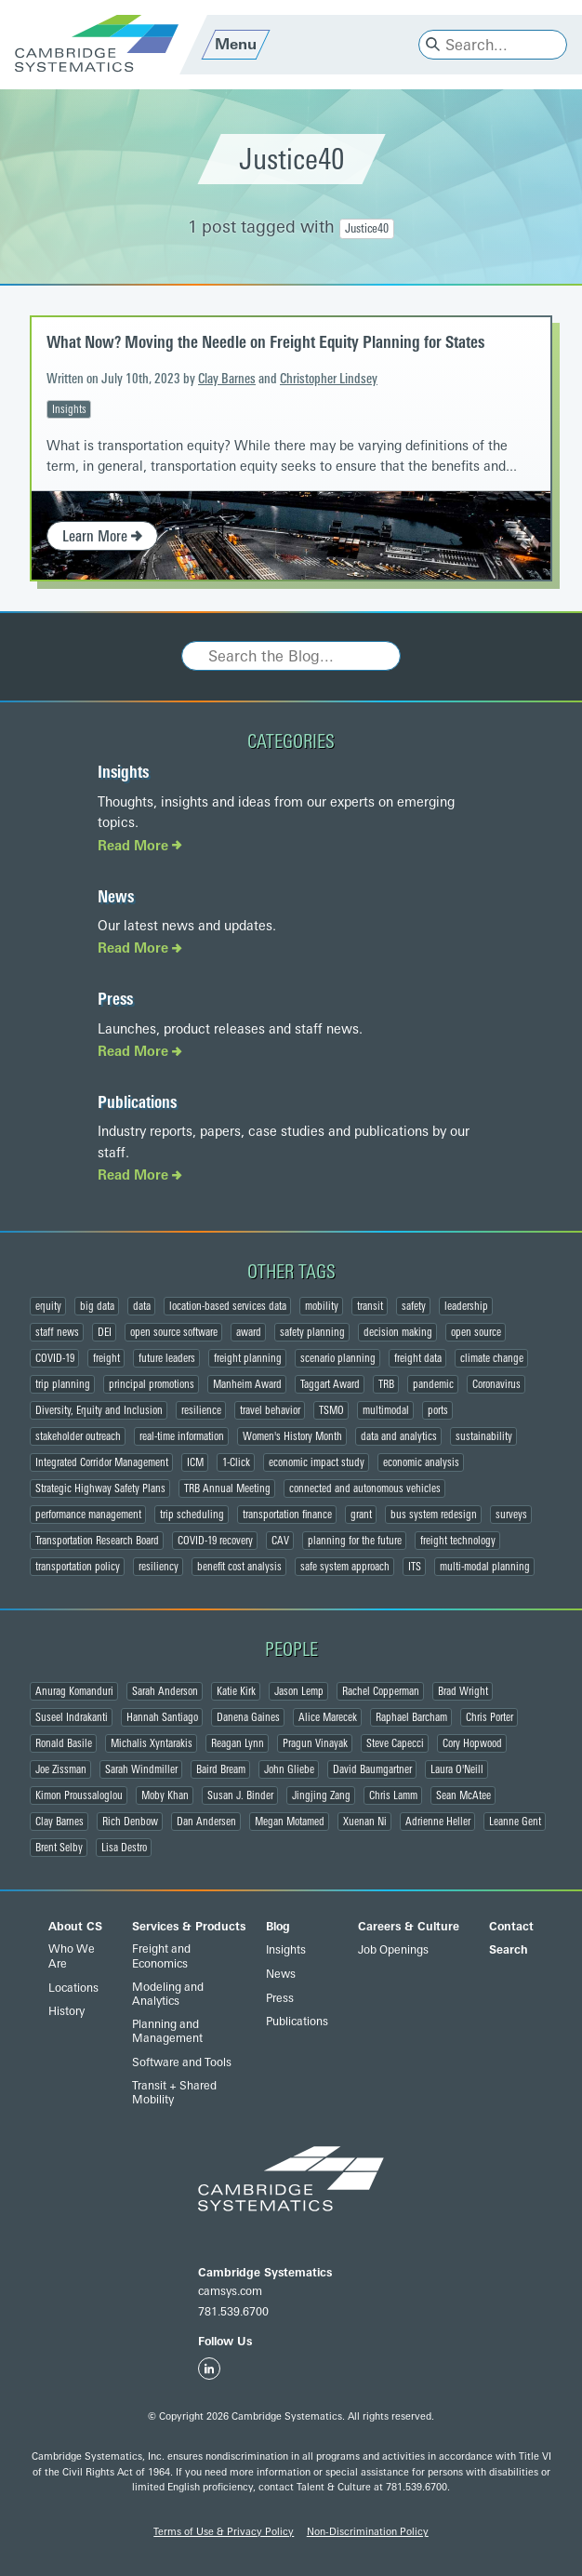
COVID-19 (54, 1358)
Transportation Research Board (97, 1540)
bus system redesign (433, 1514)
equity (48, 1306)
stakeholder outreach (78, 1436)
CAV (280, 1540)
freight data (418, 1358)
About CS (75, 1926)
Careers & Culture (408, 1926)
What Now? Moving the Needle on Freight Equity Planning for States (265, 342)
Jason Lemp (299, 1691)
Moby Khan (165, 1795)
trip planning (62, 1384)
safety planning (312, 1332)
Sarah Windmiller (141, 1769)
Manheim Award (247, 1384)
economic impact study (316, 1462)
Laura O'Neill (456, 1769)
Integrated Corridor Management (101, 1462)
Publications (137, 1102)
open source (476, 1332)
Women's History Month (292, 1436)
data (142, 1306)
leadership (466, 1306)
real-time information (181, 1436)
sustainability (484, 1436)
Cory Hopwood (472, 1743)
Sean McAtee (463, 1795)
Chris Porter (489, 1717)
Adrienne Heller (437, 1821)
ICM (195, 1462)
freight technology (458, 1540)
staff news (57, 1332)
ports (438, 1410)
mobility (321, 1306)
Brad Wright (463, 1691)
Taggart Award (330, 1384)
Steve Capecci (395, 1743)
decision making (398, 1332)
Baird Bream (220, 1769)
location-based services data (227, 1306)
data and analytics (399, 1436)
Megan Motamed (289, 1821)
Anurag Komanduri (74, 1691)
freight (106, 1358)
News (116, 897)
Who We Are (71, 1956)
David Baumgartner (372, 1769)
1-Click (236, 1462)
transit (370, 1306)
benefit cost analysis (239, 1566)
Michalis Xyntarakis (151, 1743)
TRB (386, 1384)
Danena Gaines (248, 1717)
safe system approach (345, 1566)
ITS (414, 1566)
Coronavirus (496, 1384)
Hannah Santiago (162, 1717)
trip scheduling (192, 1514)
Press (115, 999)
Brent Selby (59, 1847)
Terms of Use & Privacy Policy (223, 2532)
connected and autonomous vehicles (365, 1488)
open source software (174, 1332)
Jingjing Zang (321, 1795)
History (66, 2011)
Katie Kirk (236, 1691)
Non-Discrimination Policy (368, 2532)
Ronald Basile (63, 1743)
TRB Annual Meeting (227, 1488)
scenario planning (338, 1358)
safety (414, 1306)
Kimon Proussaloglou (79, 1795)
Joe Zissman (60, 1769)
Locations (73, 1988)
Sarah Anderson (165, 1691)
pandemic (433, 1384)
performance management (88, 1514)
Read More (140, 846)
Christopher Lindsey (328, 379)
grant (361, 1514)
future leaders (167, 1358)
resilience (201, 1410)
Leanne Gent (515, 1821)
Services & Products (188, 1926)
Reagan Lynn (237, 1743)
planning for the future (355, 1540)
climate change (491, 1358)
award (248, 1332)
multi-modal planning (485, 1566)
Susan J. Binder (240, 1795)
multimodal (386, 1410)
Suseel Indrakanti (71, 1717)
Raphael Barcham (411, 1717)
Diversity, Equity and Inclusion (99, 1410)
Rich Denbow (130, 1821)
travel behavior (270, 1410)
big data (97, 1306)
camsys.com (230, 2291)
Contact (511, 1926)
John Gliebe (289, 1769)
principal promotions (151, 1384)
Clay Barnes (227, 379)
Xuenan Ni (365, 1821)
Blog (278, 1926)
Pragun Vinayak (315, 1743)
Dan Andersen (206, 1821)
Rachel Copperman (380, 1691)
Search (508, 1949)
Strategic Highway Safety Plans (100, 1488)
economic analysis (421, 1462)
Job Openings (393, 1949)
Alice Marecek (327, 1717)
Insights (69, 409)
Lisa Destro (124, 1847)
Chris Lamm (393, 1795)
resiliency (159, 1566)
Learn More (102, 536)
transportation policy (77, 1566)
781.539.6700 (233, 2311)
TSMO (331, 1410)
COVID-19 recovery (215, 1540)
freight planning (248, 1358)
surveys (511, 1514)
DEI (105, 1332)
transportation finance (287, 1514)
